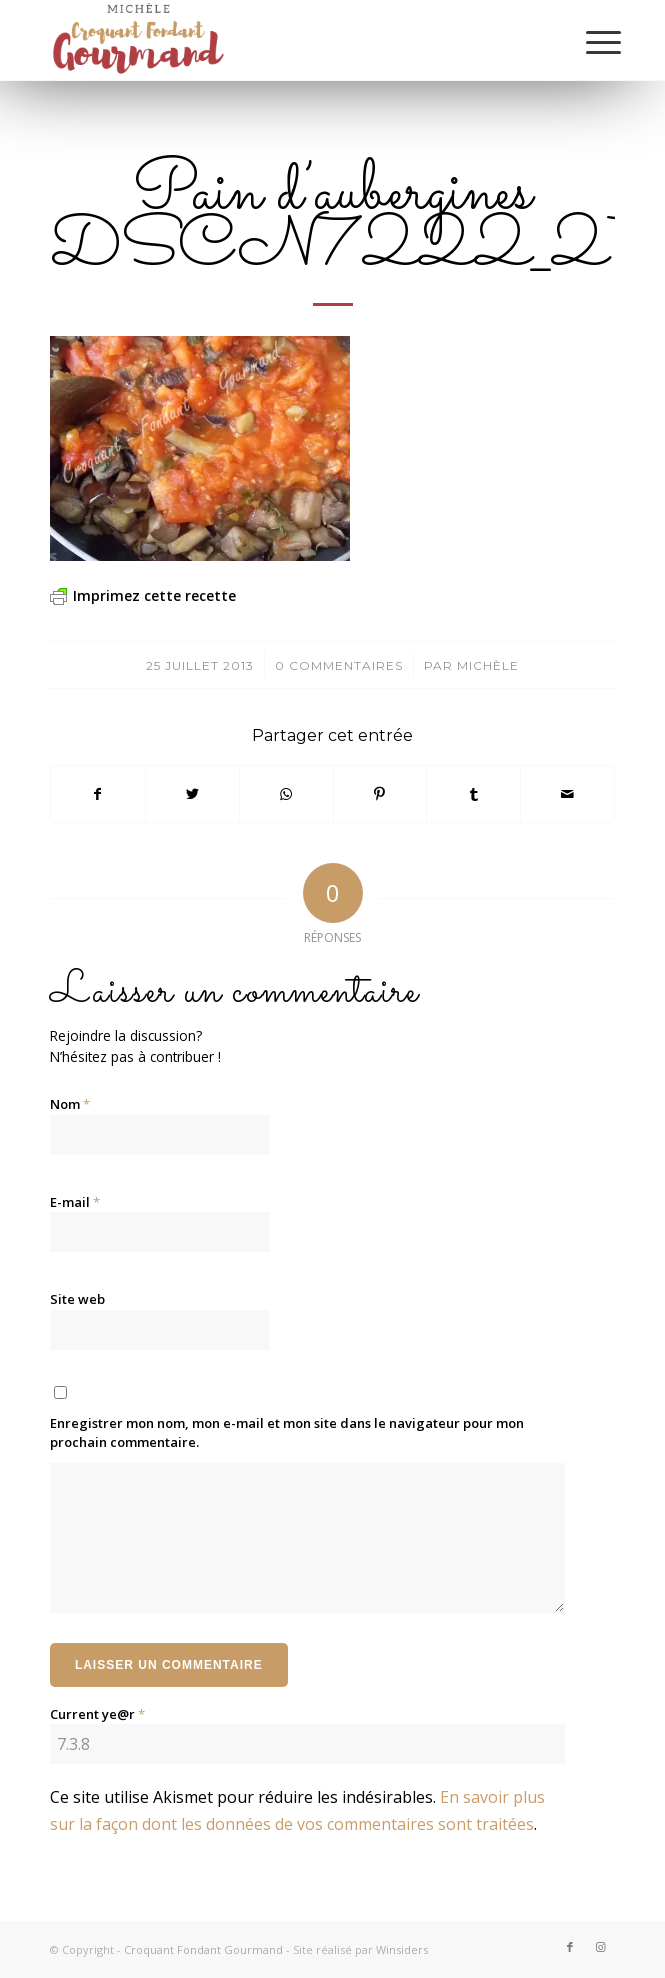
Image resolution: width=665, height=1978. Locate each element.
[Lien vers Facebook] (570, 1947)
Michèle (488, 665)
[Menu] (588, 42)
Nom (70, 1104)
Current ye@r (97, 1714)
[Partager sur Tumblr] (473, 794)
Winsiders (402, 1949)
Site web (77, 1299)
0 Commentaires (339, 665)
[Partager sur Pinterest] (380, 794)
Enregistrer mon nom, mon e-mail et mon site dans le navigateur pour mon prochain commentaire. (287, 1433)
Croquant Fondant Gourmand (203, 1949)
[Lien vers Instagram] (600, 1947)
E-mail (75, 1202)
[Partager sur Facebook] (98, 794)
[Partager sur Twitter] (192, 794)
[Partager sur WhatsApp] (286, 794)
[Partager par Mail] (567, 794)
